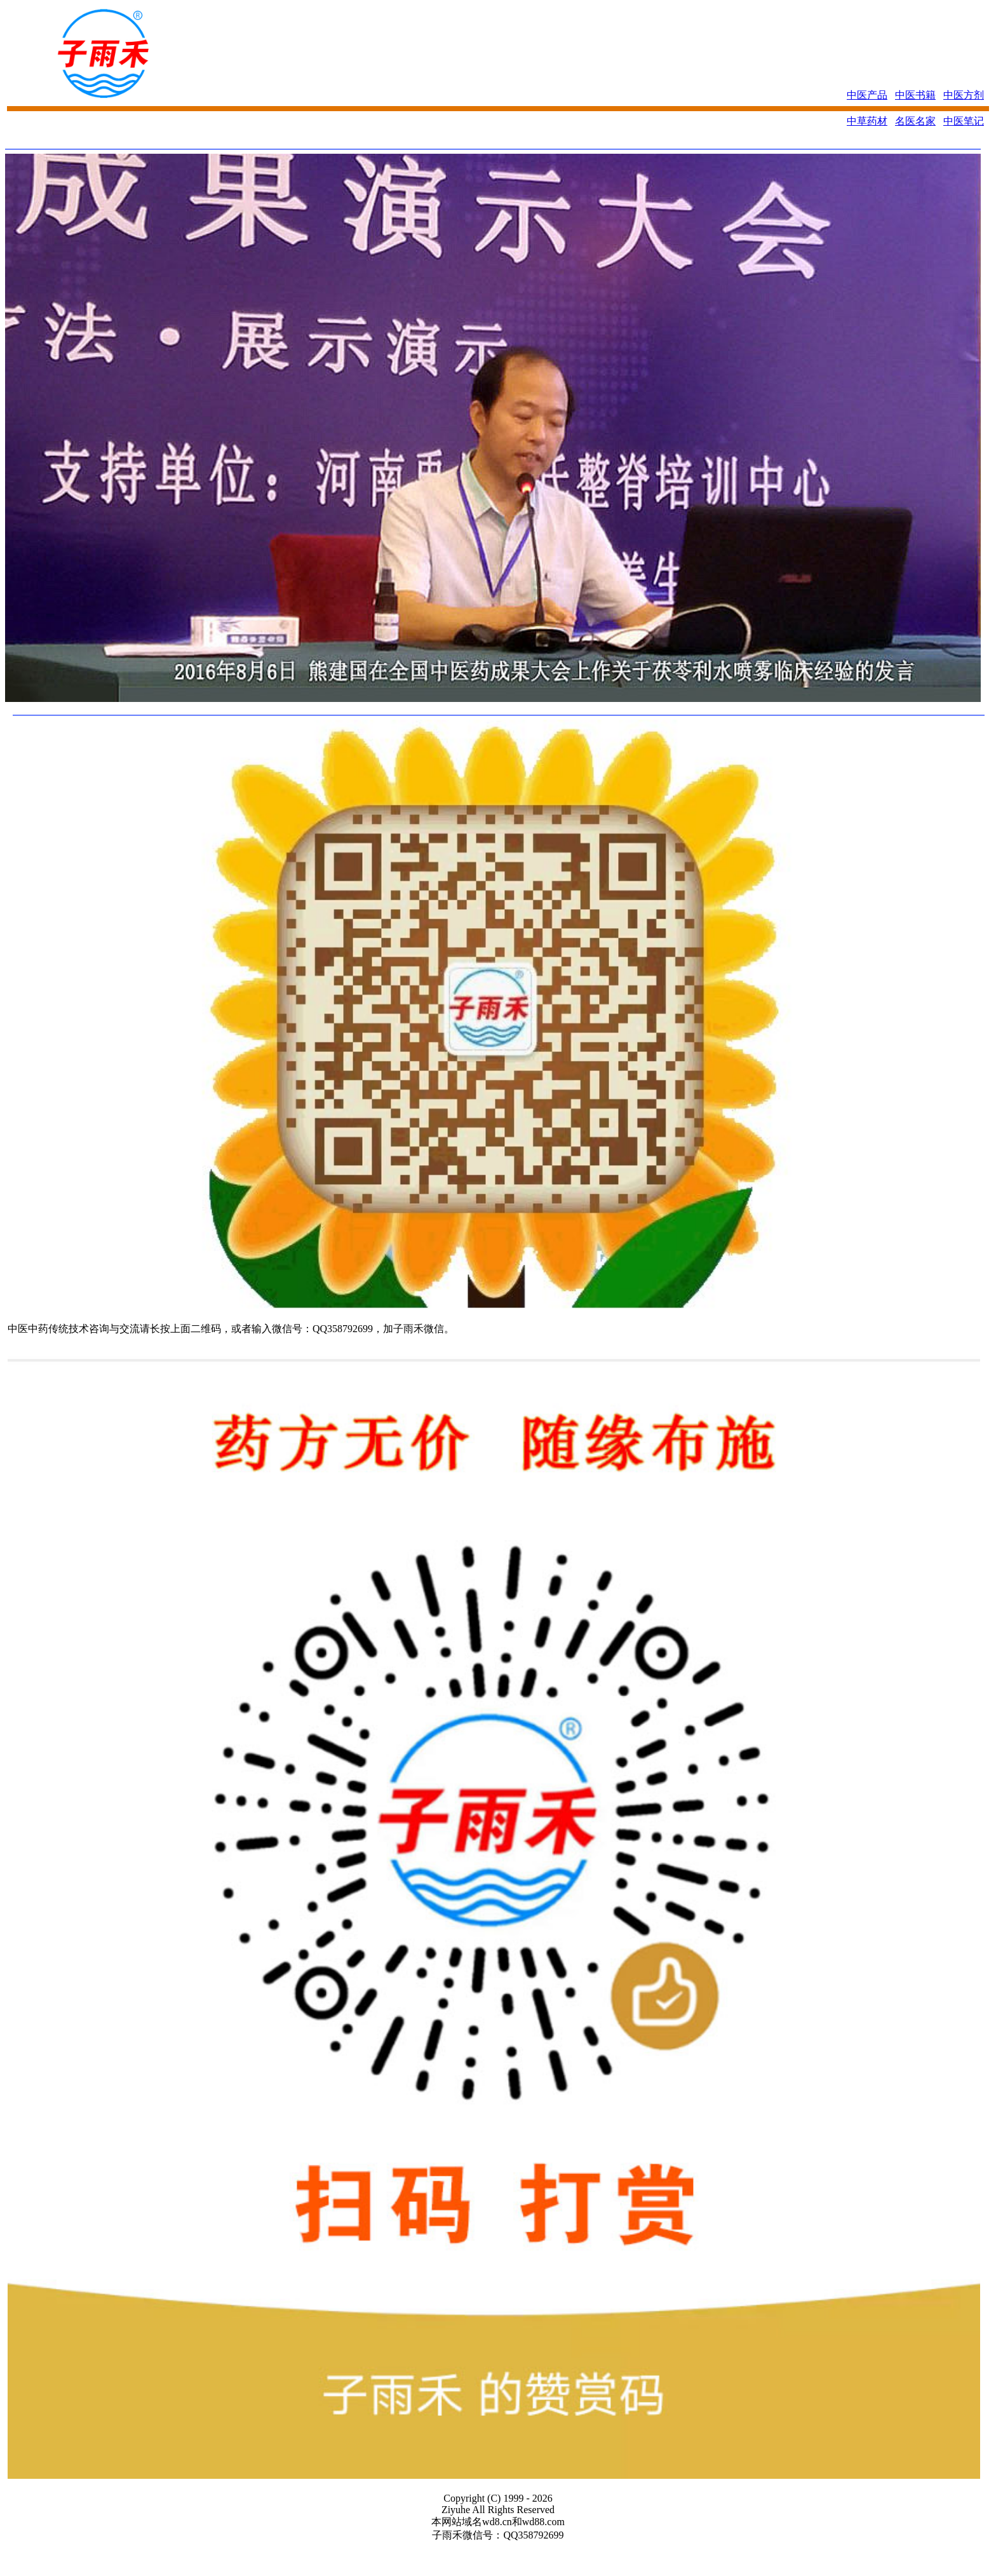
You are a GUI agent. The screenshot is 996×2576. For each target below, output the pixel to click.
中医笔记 (963, 121)
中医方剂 (963, 95)
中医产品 (867, 95)
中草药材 (867, 121)
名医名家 (915, 121)
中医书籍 (915, 95)
